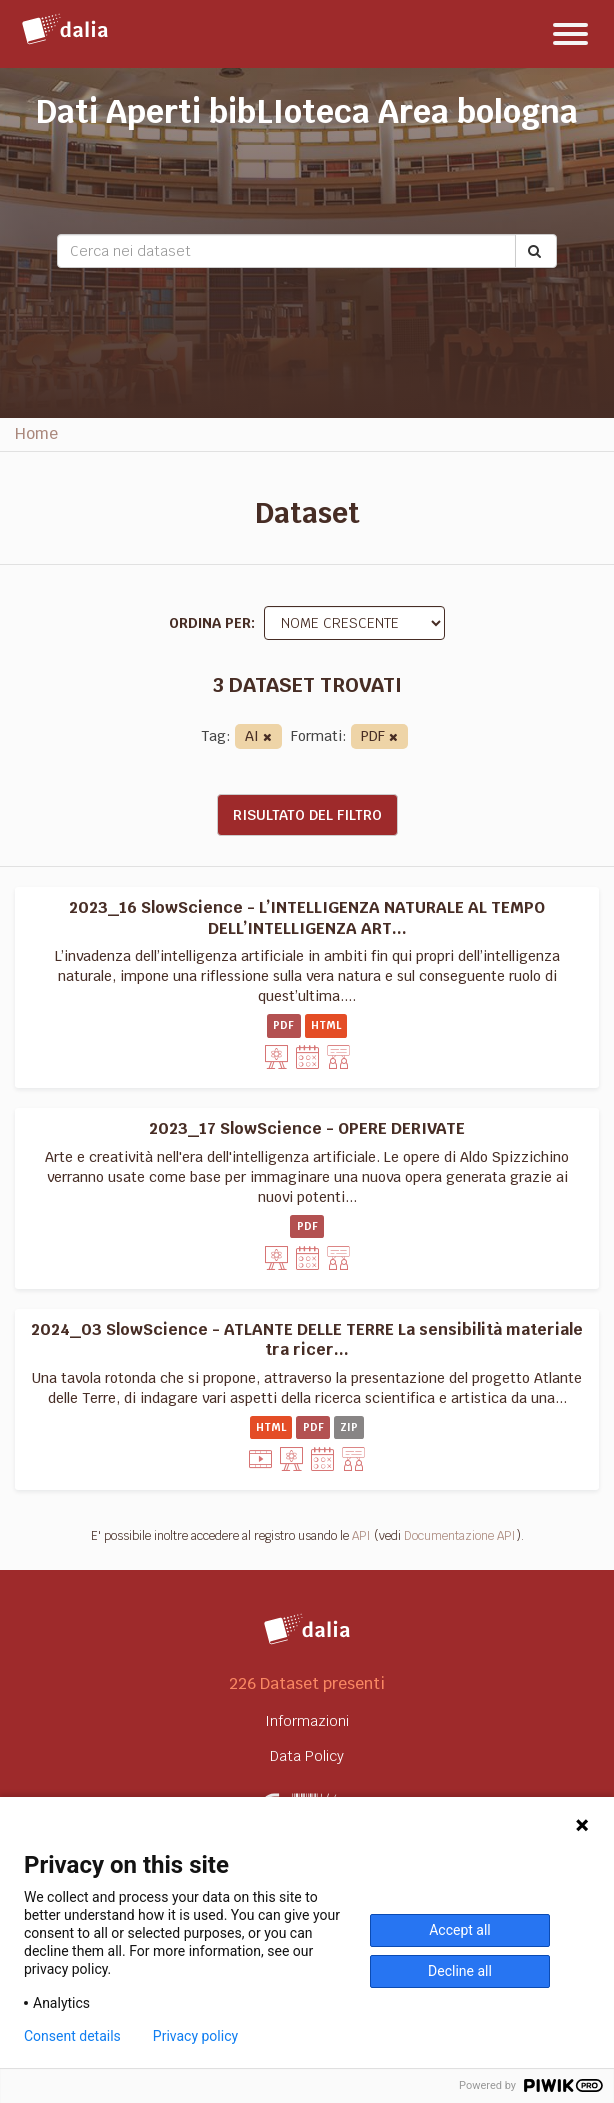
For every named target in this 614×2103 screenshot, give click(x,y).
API (361, 1536)
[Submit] (536, 251)
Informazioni (307, 1721)
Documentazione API (460, 1536)
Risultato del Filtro (307, 815)
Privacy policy (195, 2036)
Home (36, 433)
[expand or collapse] (570, 34)
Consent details (72, 2036)
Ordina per (210, 623)
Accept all (460, 1930)
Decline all (460, 1971)
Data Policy (307, 1756)
